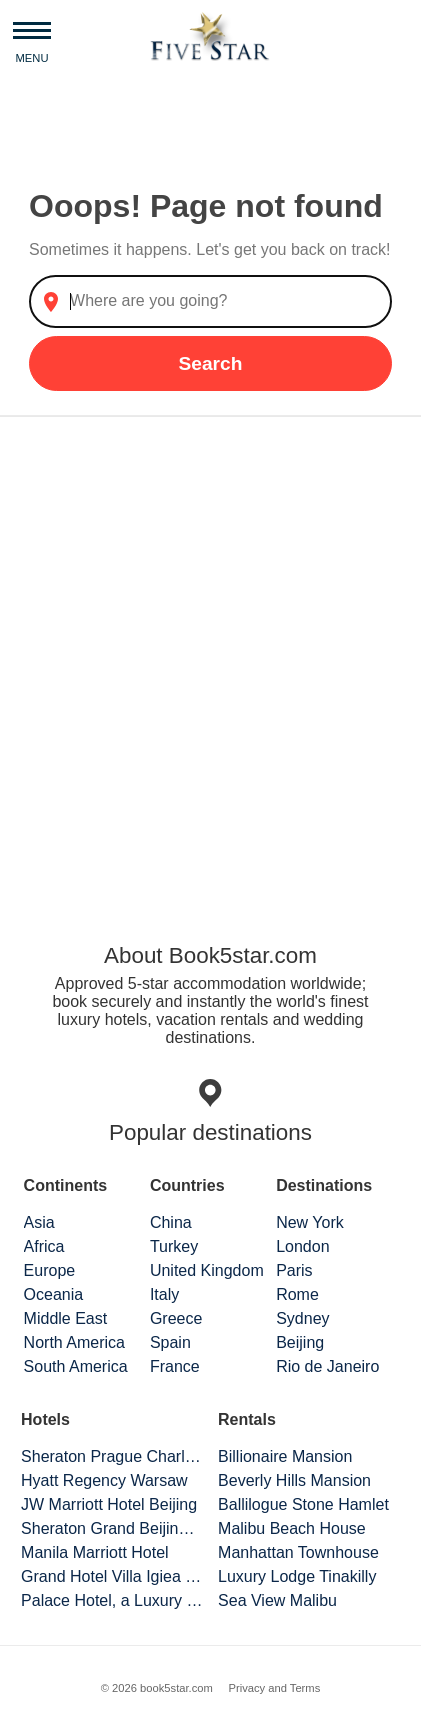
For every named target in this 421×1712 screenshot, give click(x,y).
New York (310, 1222)
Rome (297, 1294)
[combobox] (210, 301)
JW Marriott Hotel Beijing (109, 1504)
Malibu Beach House (292, 1528)
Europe (50, 1270)
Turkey (174, 1246)
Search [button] (210, 363)
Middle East (66, 1318)
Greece (176, 1318)
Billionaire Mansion (285, 1456)
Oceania (54, 1294)
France (175, 1366)
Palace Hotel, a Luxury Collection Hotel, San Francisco (112, 1600)
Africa (44, 1246)
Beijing (300, 1342)
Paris (294, 1270)
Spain (170, 1342)
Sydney (302, 1318)
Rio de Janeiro (327, 1366)
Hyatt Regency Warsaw (104, 1480)
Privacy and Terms (274, 1688)
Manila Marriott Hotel (95, 1552)
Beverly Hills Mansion (294, 1480)
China (171, 1222)
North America (74, 1342)
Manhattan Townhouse (298, 1552)
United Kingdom (207, 1270)
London (302, 1246)
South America (76, 1366)
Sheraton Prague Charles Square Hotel (112, 1456)
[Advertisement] (210, 659)
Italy (164, 1294)
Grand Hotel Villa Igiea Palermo (112, 1576)
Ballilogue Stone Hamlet (303, 1504)
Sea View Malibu (277, 1600)
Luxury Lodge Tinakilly (297, 1576)
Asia (39, 1222)
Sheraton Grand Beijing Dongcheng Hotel (112, 1528)
